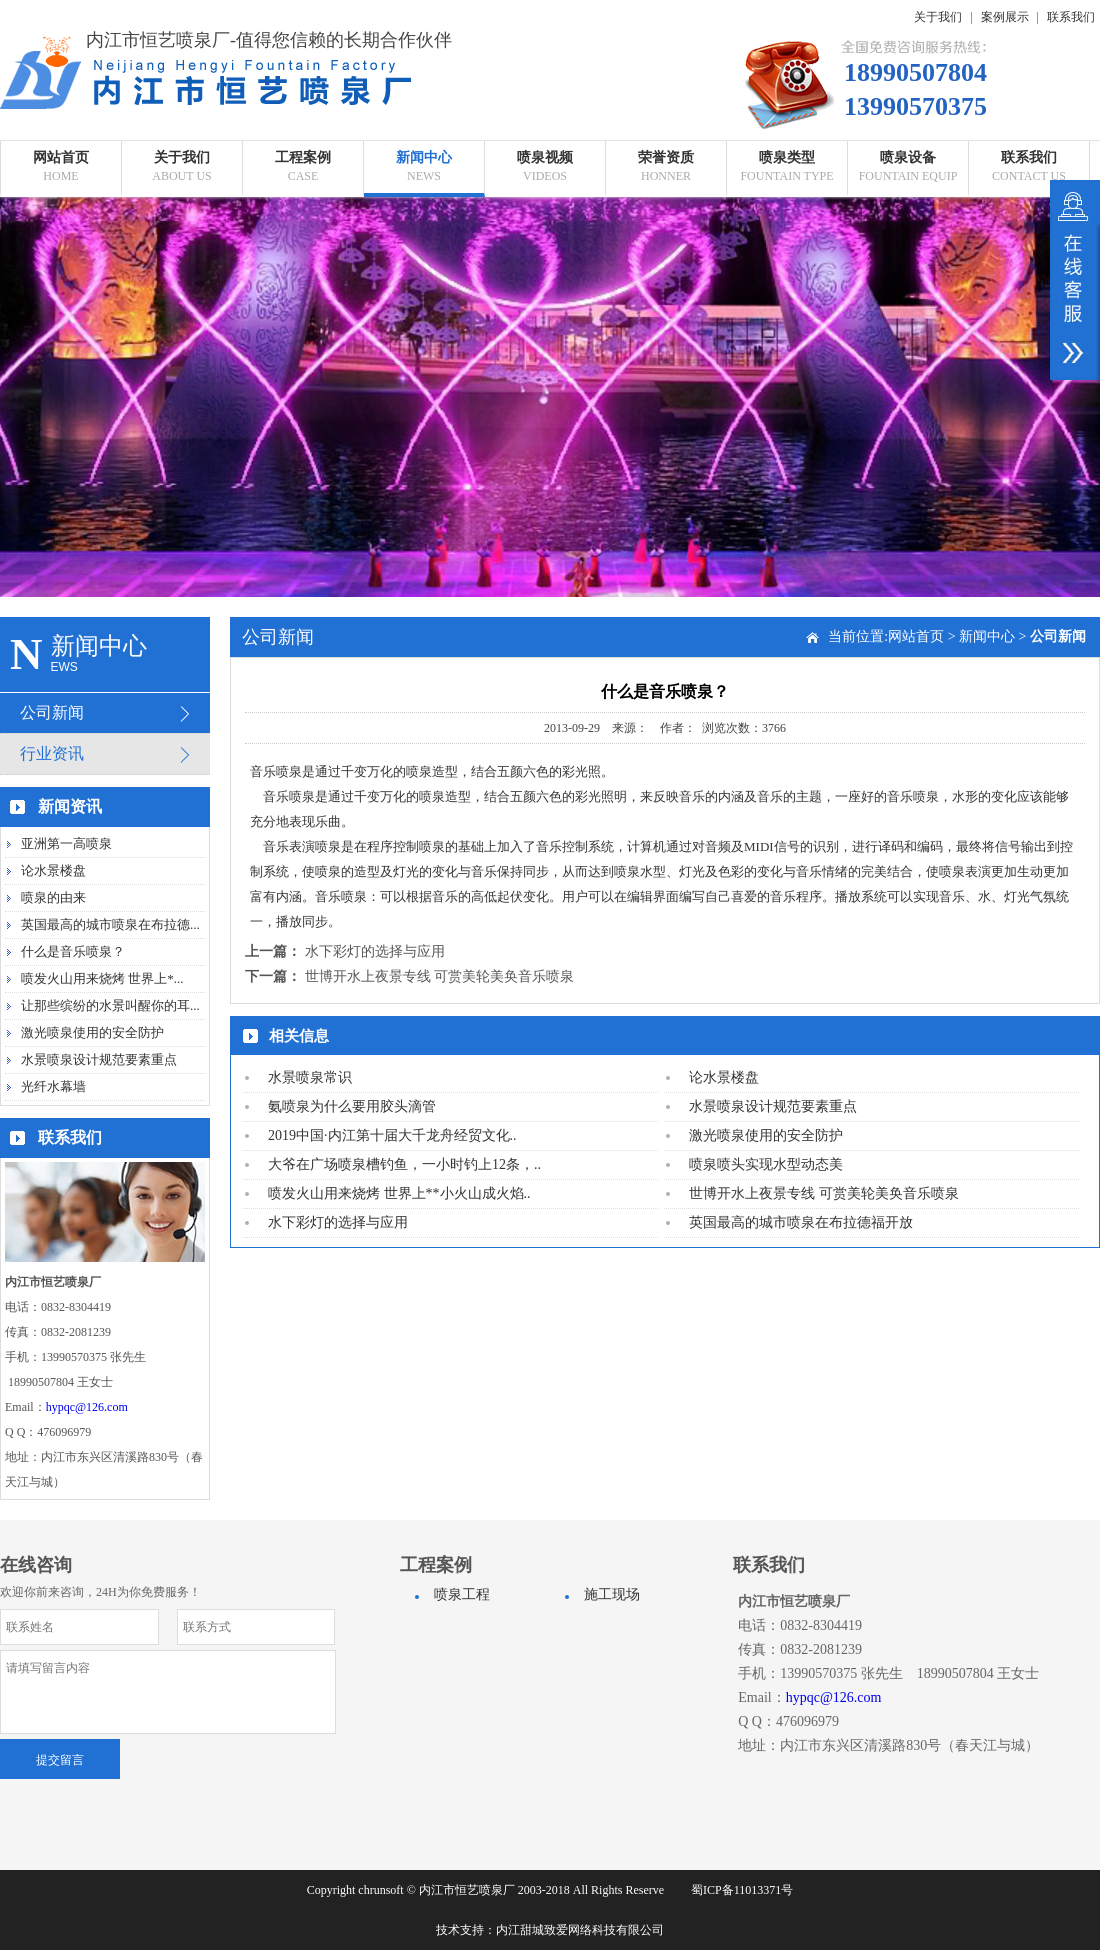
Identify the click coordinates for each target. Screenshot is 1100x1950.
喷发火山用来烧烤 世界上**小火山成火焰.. (399, 1193)
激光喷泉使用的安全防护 (92, 1032)
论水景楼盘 (53, 870)
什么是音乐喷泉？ (73, 951)
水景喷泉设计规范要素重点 (99, 1059)
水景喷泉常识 (310, 1077)
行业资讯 (52, 753)
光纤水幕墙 (53, 1086)
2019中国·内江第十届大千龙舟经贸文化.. (392, 1135)
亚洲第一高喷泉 (66, 843)
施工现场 (612, 1594)
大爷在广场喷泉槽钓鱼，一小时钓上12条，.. (404, 1164)
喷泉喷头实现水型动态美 (766, 1164)
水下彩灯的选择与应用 (375, 951)
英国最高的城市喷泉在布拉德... (110, 924)
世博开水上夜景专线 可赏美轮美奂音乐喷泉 (440, 976)
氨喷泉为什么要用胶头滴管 (352, 1106)
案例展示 (1005, 17)
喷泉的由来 (53, 897)
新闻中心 (987, 636)
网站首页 (916, 636)
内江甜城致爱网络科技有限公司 (580, 1930)
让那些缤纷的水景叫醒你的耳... (110, 1005)
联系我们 (1071, 17)
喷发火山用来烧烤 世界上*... (102, 978)
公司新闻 (52, 712)
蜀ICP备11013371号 (742, 1890)
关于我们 (938, 17)
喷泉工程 (462, 1594)
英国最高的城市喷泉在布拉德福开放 (801, 1222)
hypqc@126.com (87, 1407)
